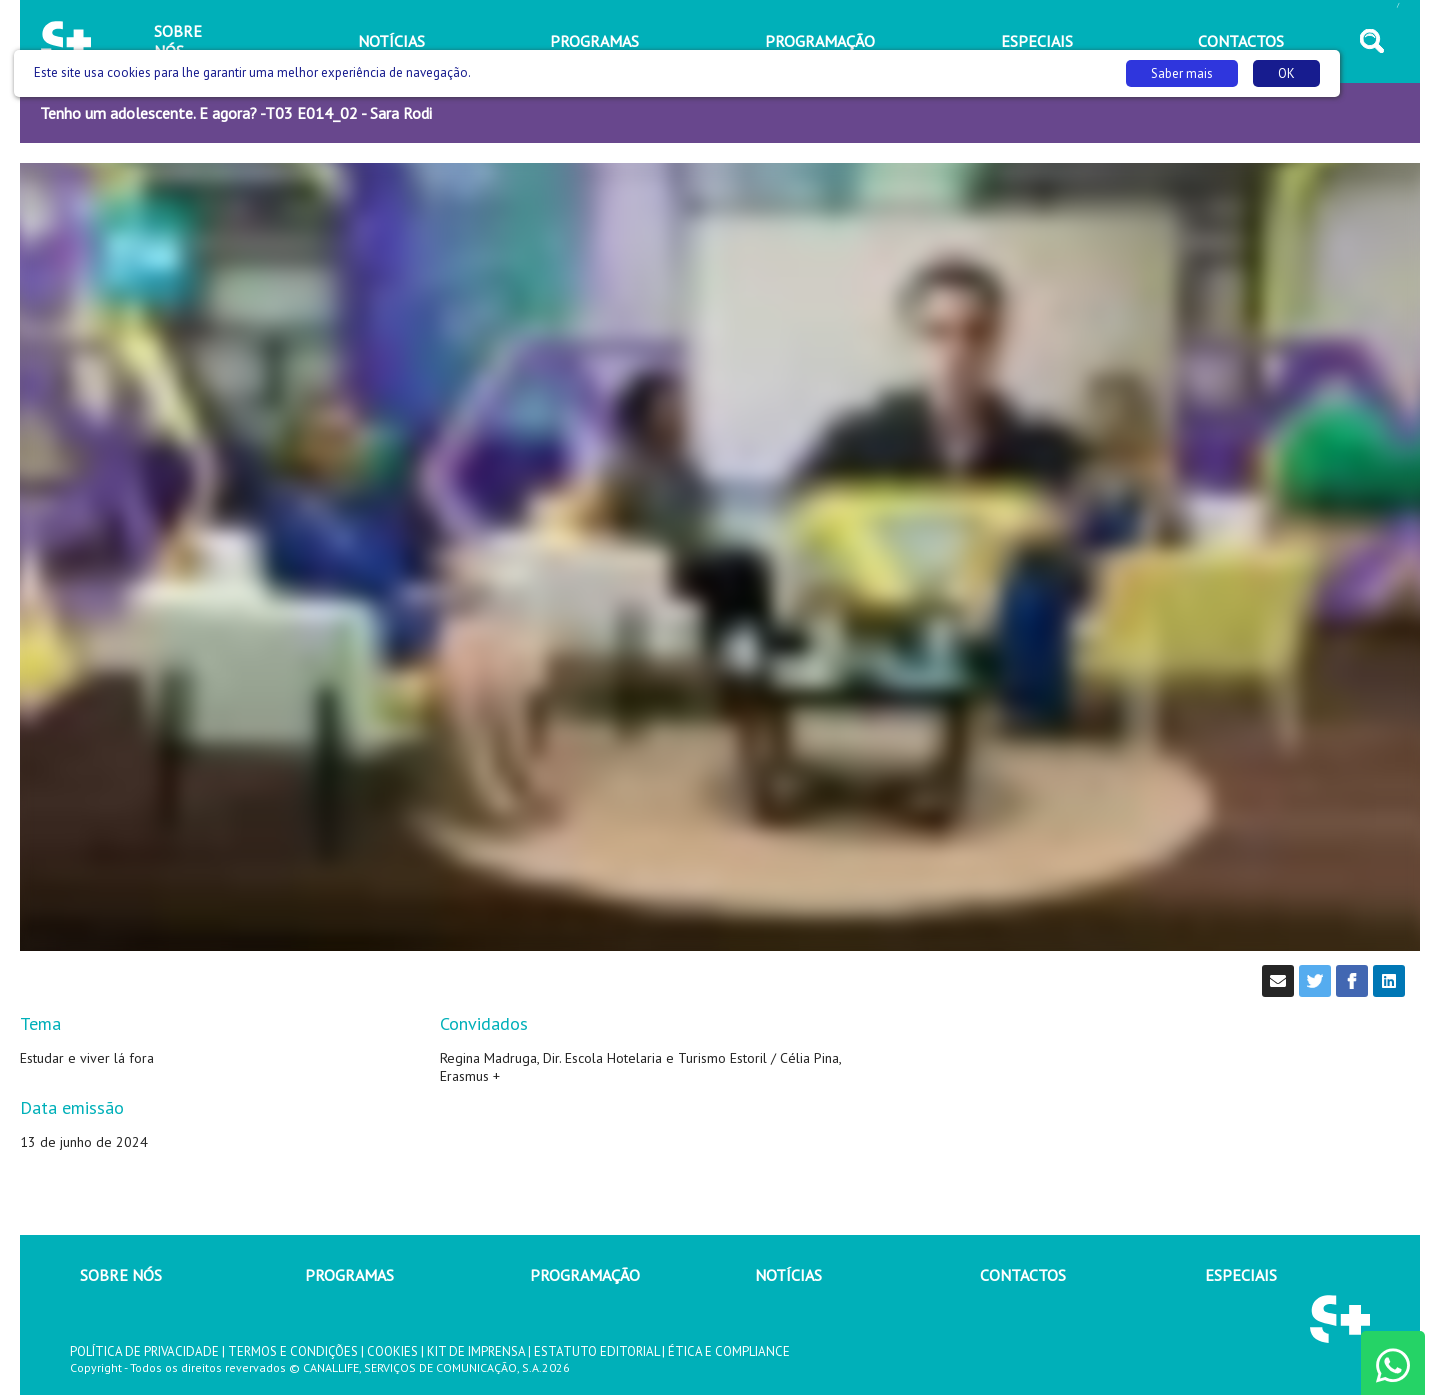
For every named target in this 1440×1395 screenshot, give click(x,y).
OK (1286, 73)
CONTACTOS (1023, 1275)
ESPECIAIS (1241, 1275)
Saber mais (1182, 73)
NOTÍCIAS (788, 1275)
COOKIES (392, 1351)
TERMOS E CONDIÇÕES (293, 1351)
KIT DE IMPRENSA (476, 1351)
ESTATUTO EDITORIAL (596, 1351)
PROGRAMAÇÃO (585, 1275)
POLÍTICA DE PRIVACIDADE (144, 1351)
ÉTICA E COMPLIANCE (729, 1351)
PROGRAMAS (349, 1275)
